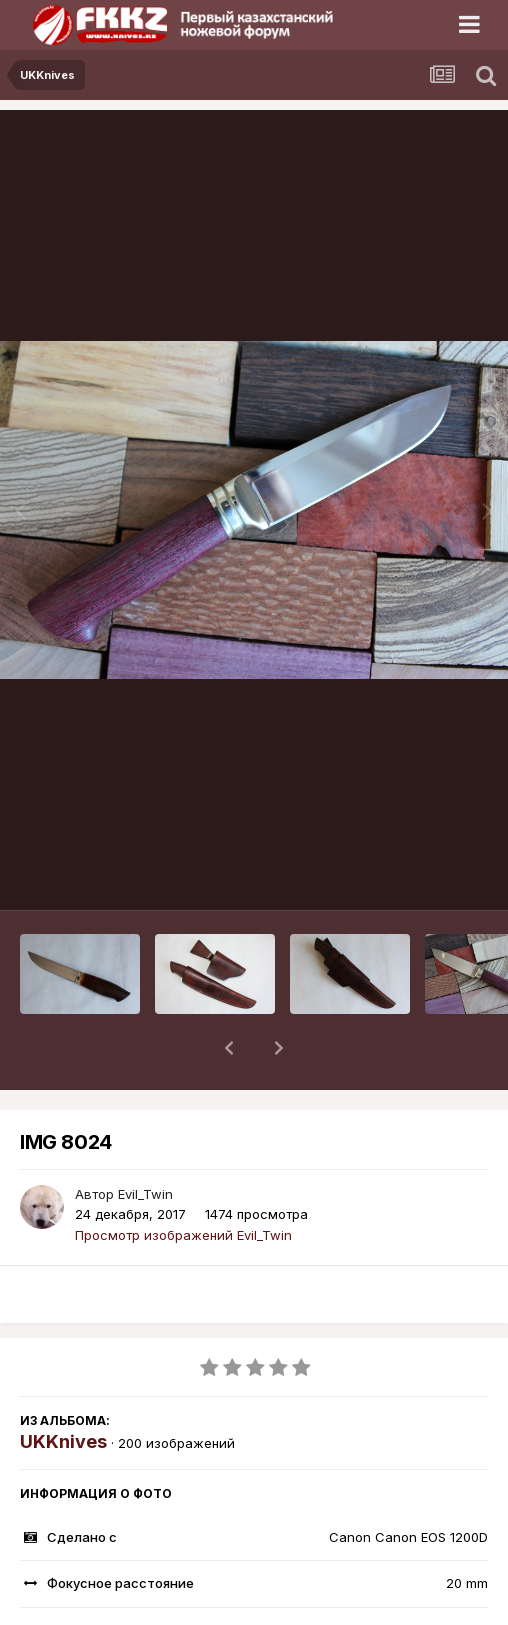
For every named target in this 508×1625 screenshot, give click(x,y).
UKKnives (63, 1389)
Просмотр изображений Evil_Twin (183, 1183)
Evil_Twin (145, 1142)
